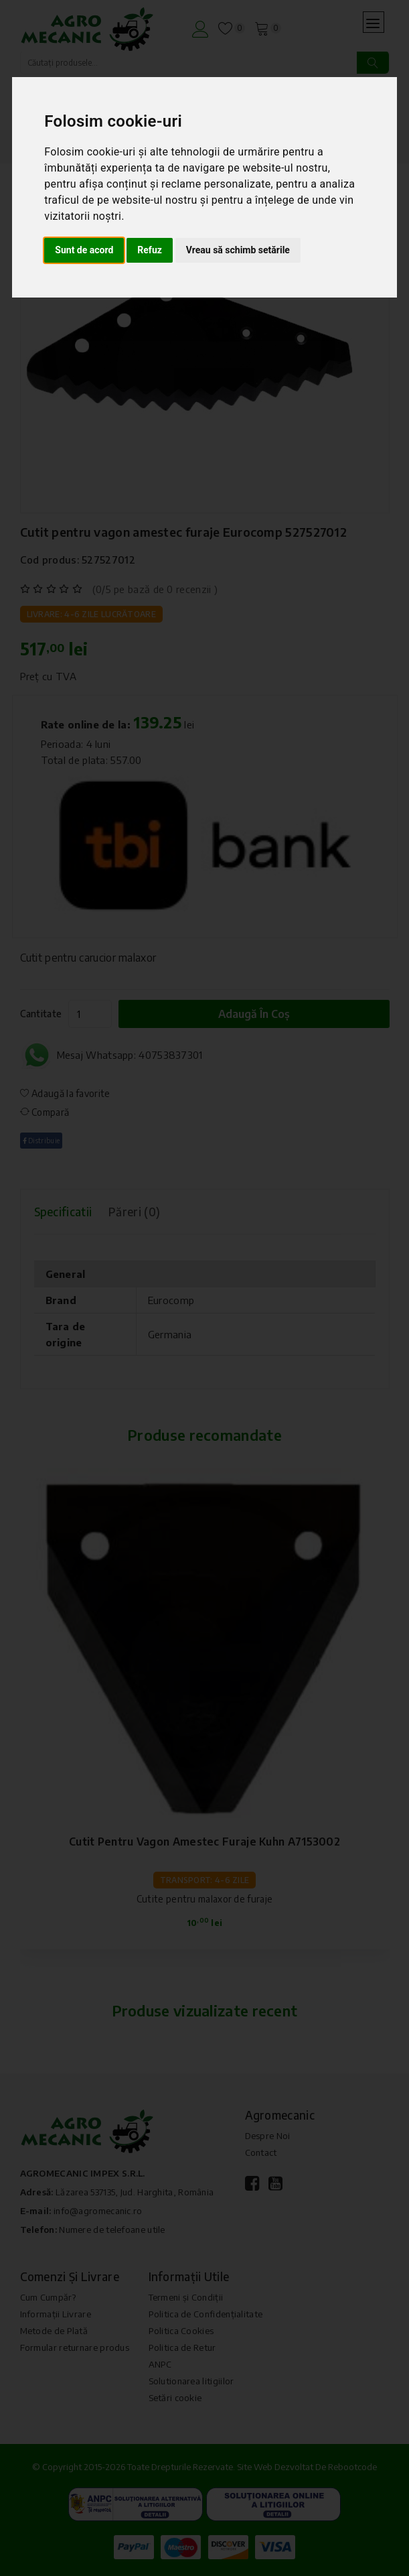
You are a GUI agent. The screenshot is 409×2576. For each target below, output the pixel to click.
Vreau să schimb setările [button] (238, 250)
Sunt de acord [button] (84, 250)
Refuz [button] (149, 250)
